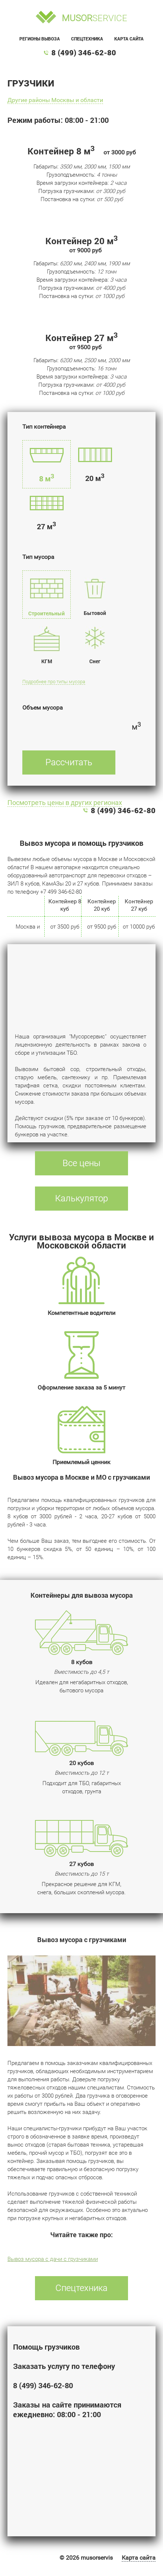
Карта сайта (129, 39)
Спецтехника (87, 39)
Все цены (81, 1163)
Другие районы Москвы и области (55, 100)
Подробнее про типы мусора (53, 681)
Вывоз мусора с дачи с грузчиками (52, 2259)
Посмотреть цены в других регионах (64, 802)
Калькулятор (81, 1198)
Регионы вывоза (39, 39)
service (94, 18)
